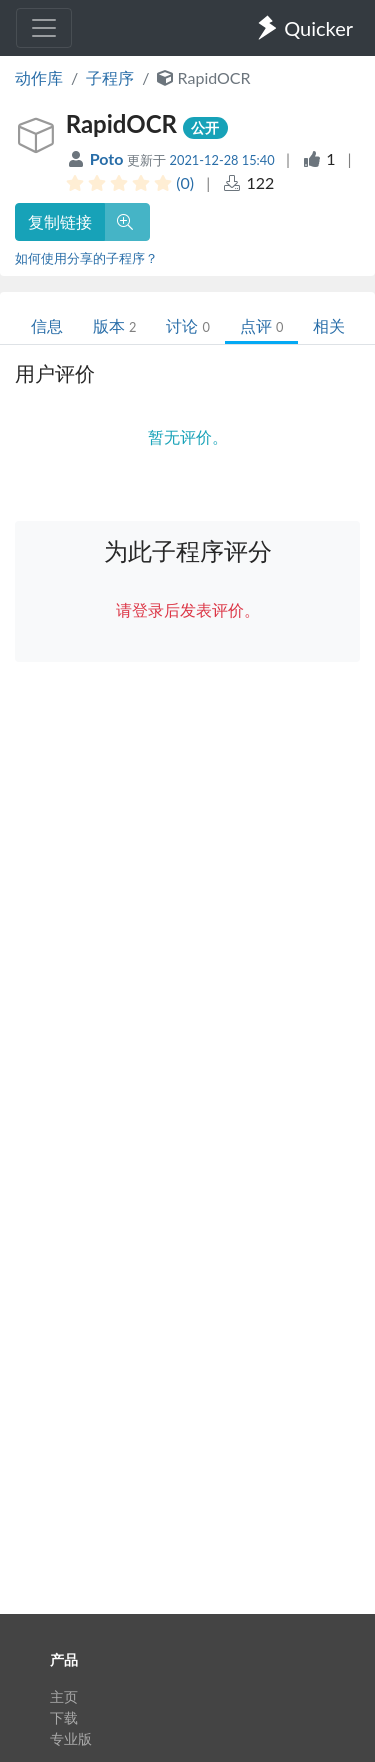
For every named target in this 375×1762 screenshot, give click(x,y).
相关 (329, 325)
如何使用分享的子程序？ (86, 258)
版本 (114, 325)
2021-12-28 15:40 (222, 160)
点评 (261, 325)
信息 (47, 325)
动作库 (39, 77)
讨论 (187, 325)
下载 (64, 1717)
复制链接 (60, 221)
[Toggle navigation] (44, 28)
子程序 (110, 77)
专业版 (71, 1738)
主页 (64, 1696)
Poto (109, 158)
